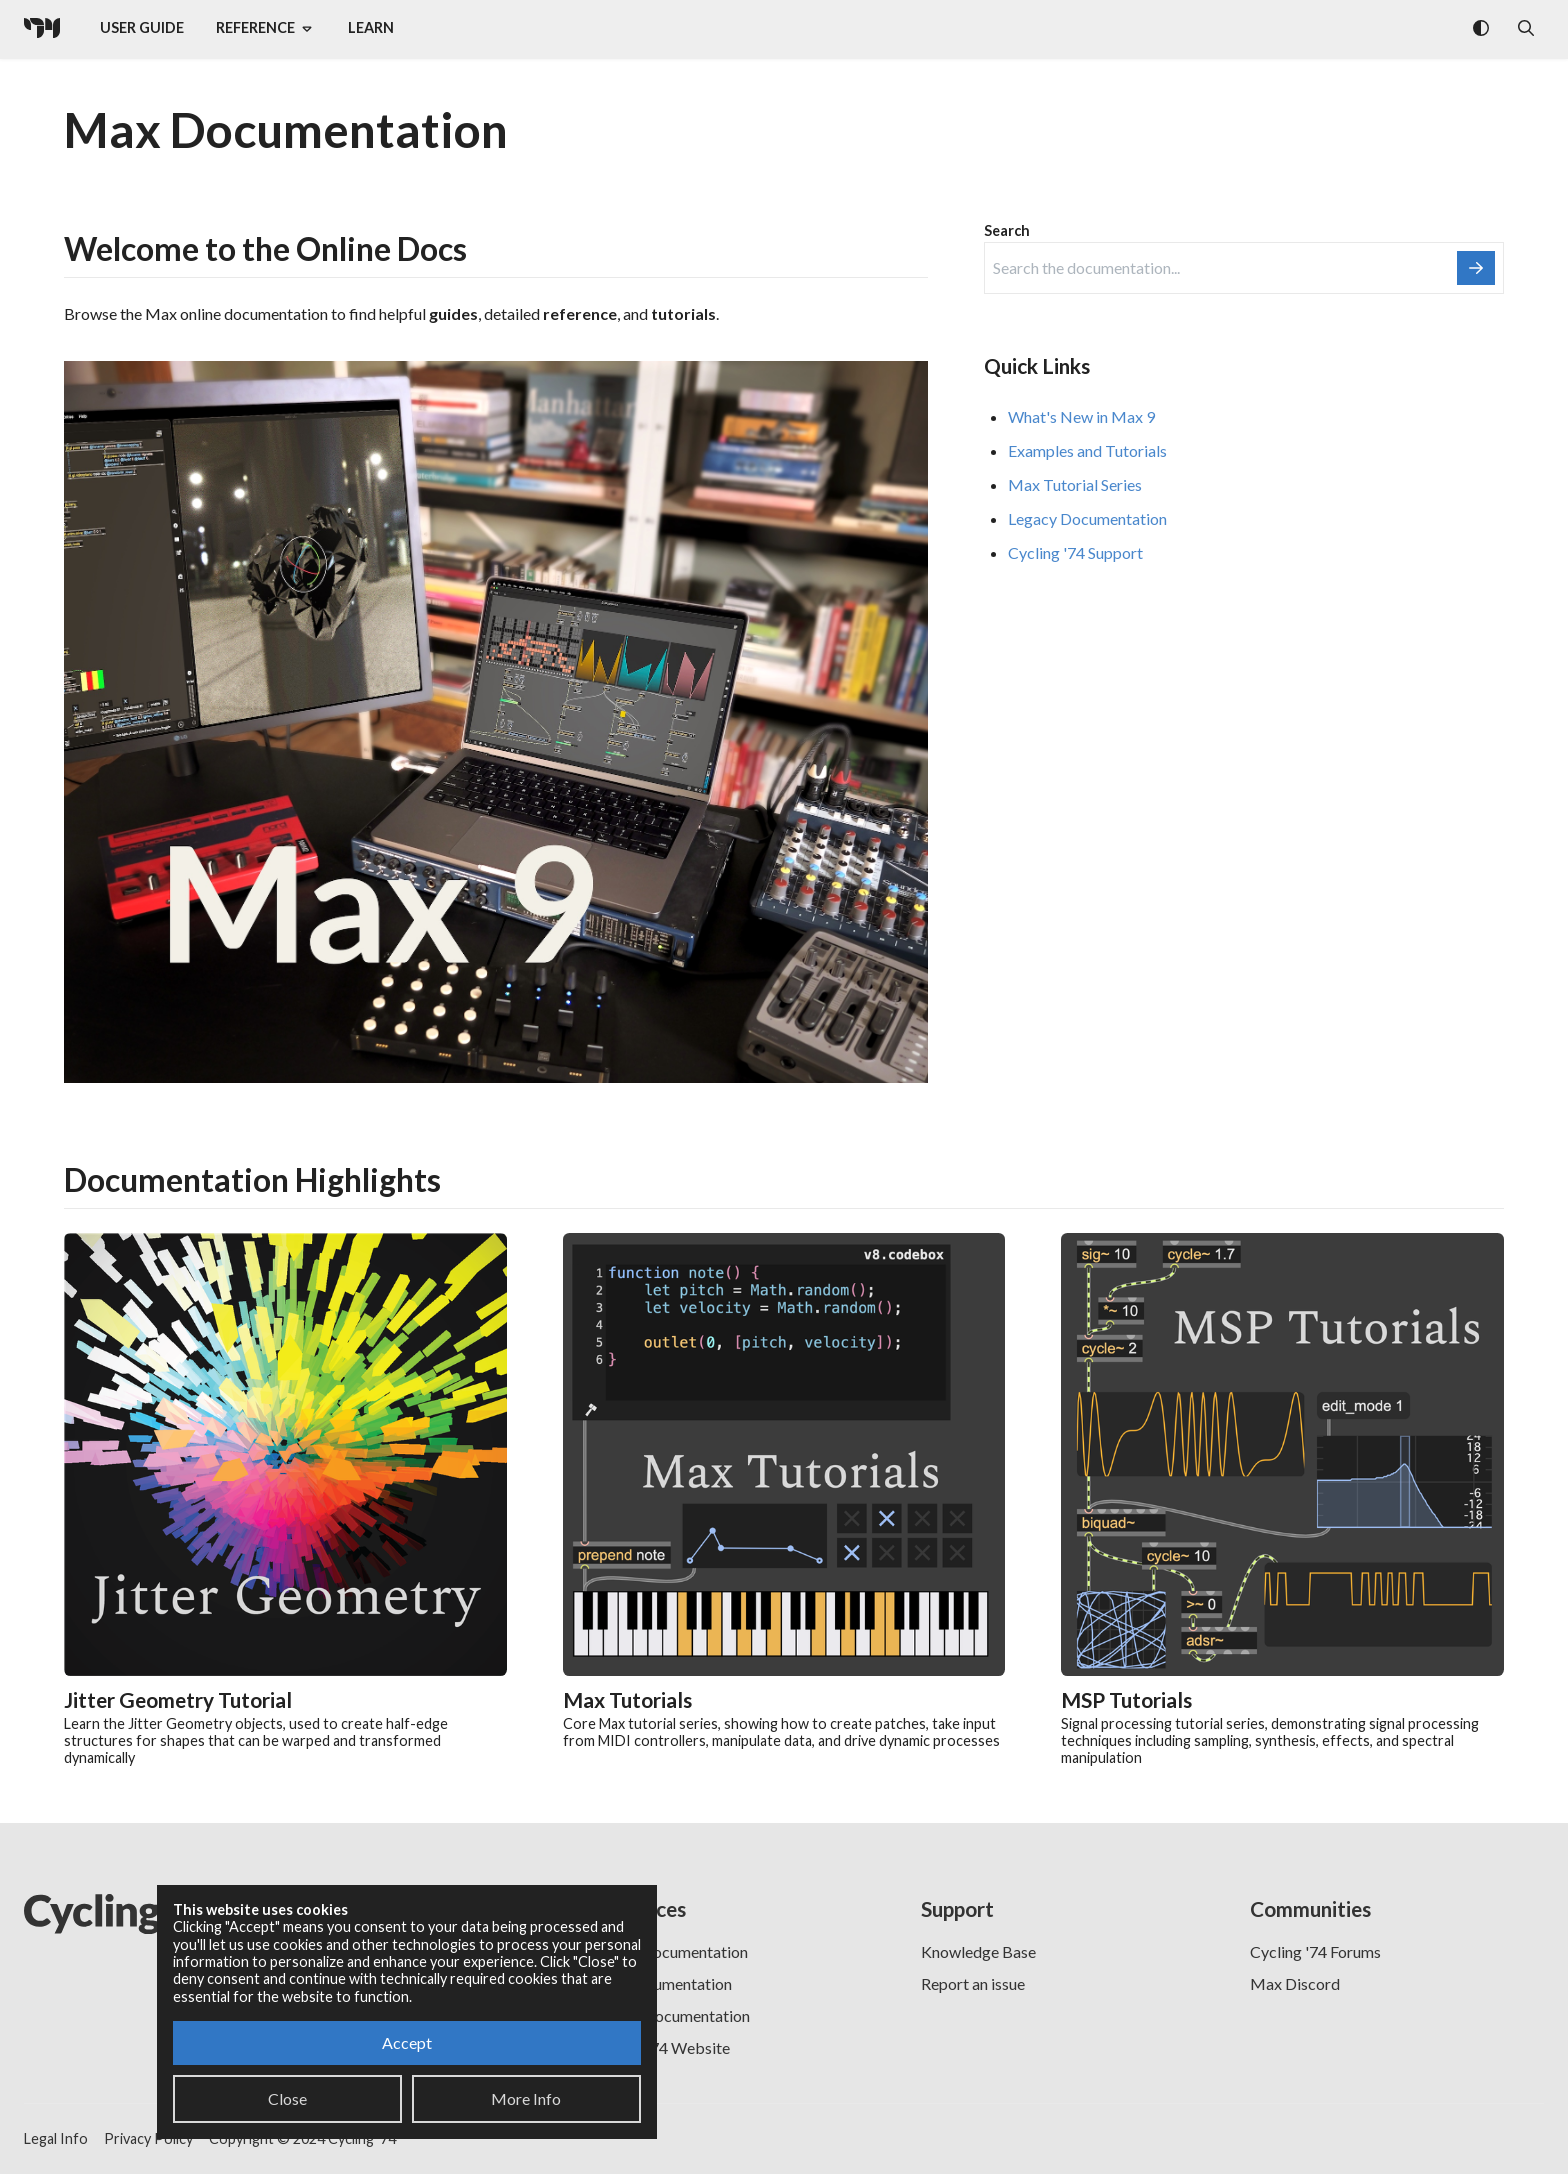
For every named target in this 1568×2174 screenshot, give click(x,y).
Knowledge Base (978, 1951)
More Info (526, 2098)
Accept (407, 2042)
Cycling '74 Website (660, 2047)
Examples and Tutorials (1087, 450)
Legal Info (56, 2138)
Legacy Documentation (1087, 518)
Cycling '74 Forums (1315, 1951)
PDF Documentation (661, 1983)
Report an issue (973, 1983)
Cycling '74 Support (1075, 552)
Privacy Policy (148, 2138)
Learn (371, 27)
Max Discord (1295, 1983)
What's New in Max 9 (1081, 416)
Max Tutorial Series (1075, 484)
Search (1007, 230)
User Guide (142, 27)
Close (287, 2098)
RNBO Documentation (669, 1951)
